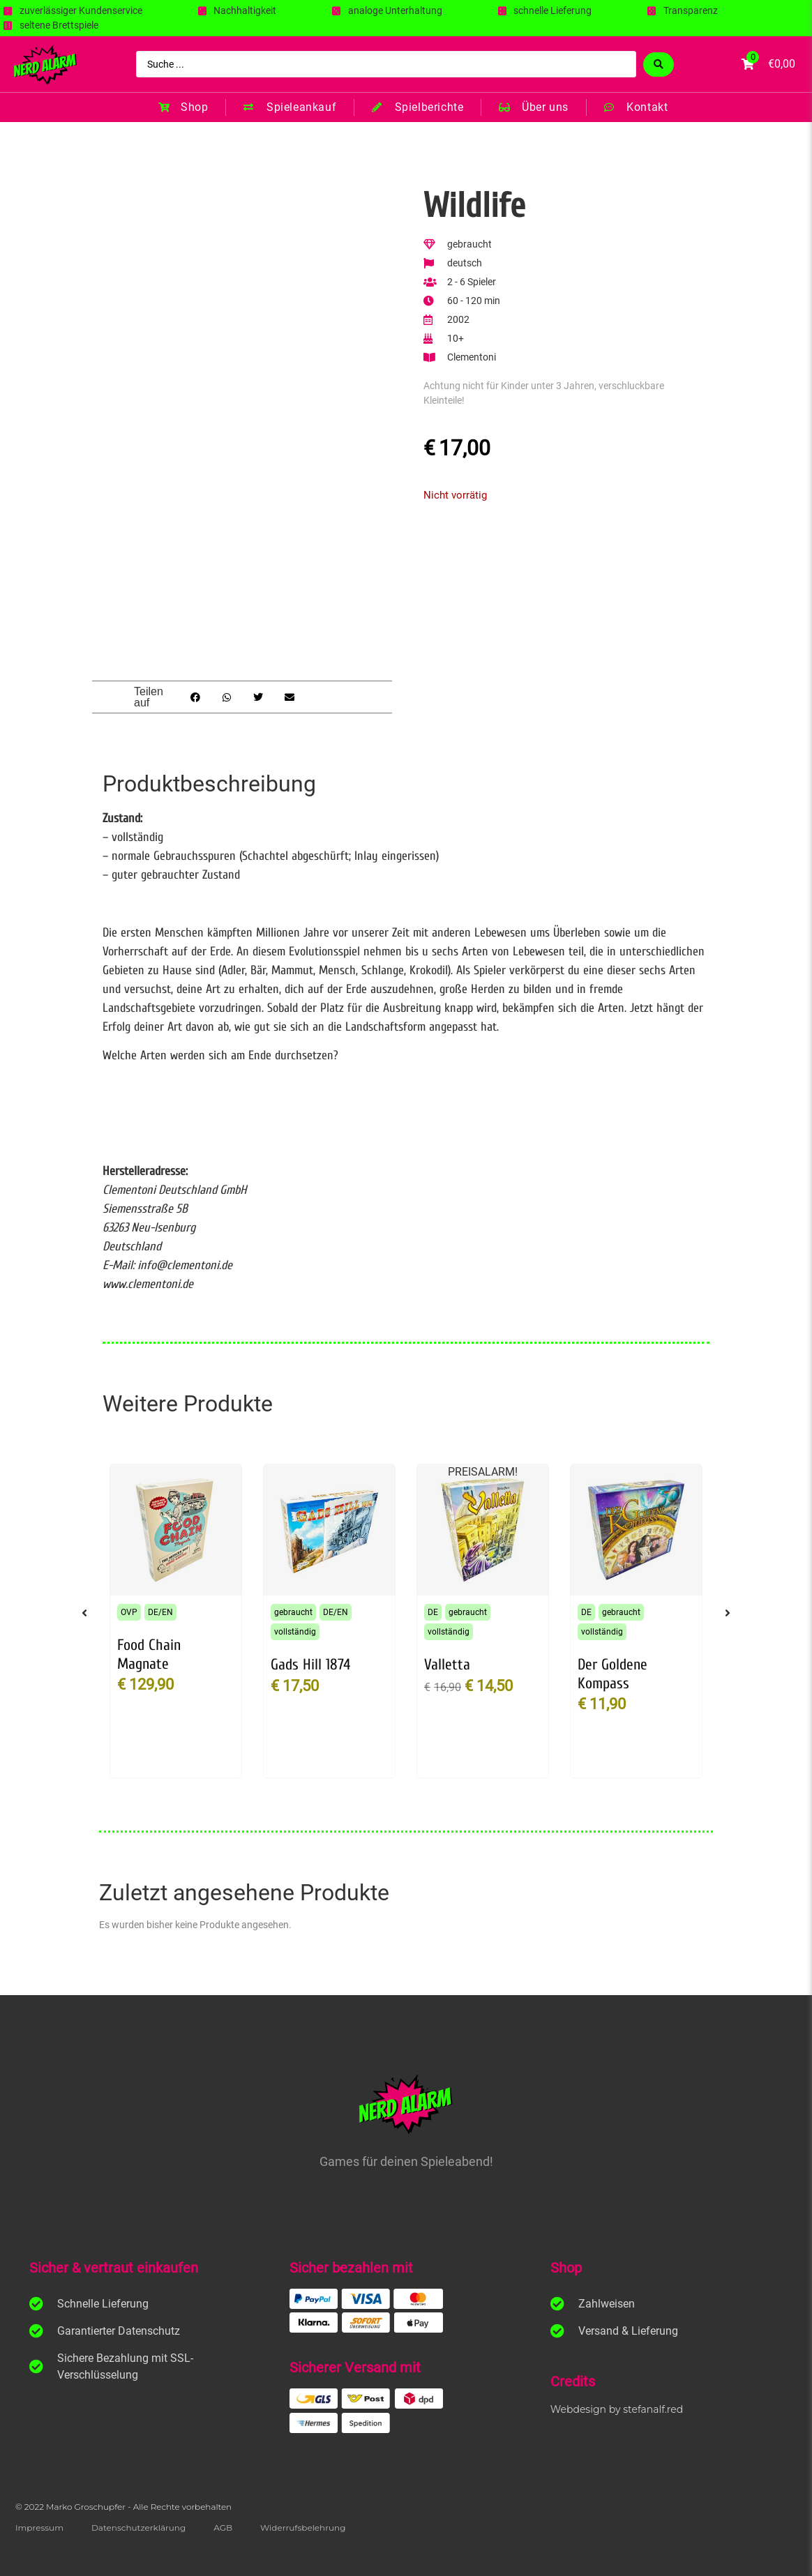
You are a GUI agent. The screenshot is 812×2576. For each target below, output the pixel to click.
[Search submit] (658, 64)
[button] (195, 697)
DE (433, 1612)
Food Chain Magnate (149, 1654)
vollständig (295, 1632)
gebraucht (293, 1612)
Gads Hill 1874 (310, 1665)
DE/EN (160, 1612)
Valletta (447, 1665)
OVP (129, 1612)
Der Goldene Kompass (612, 1674)
